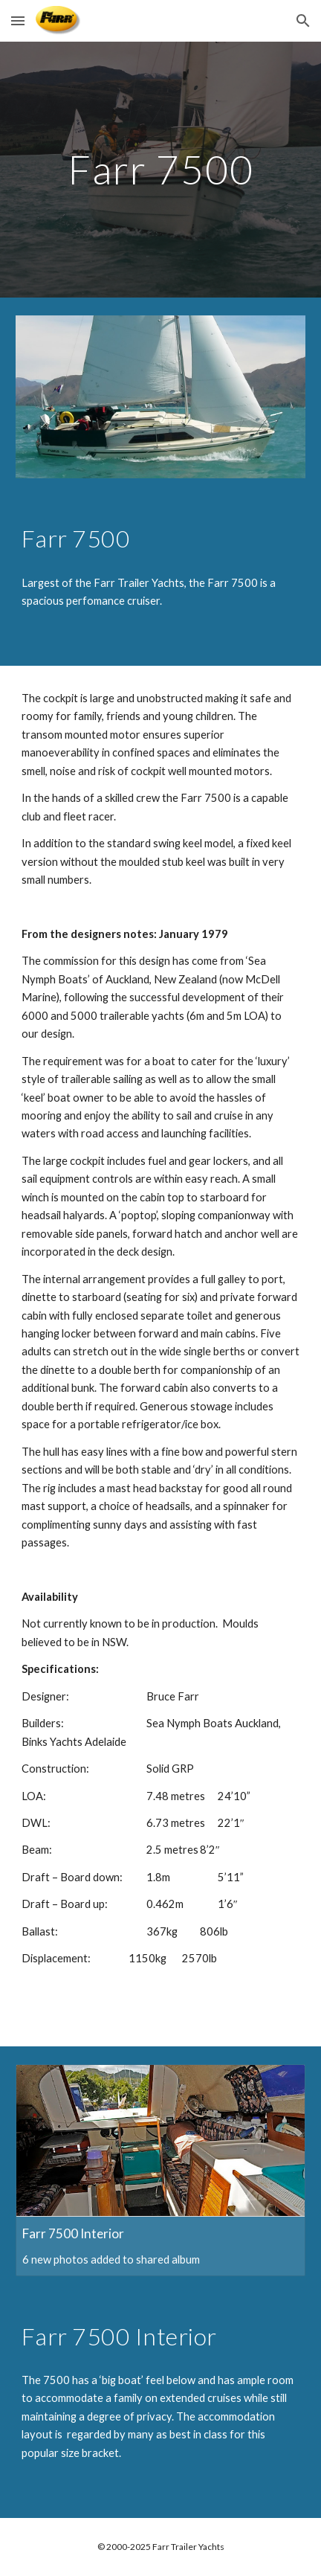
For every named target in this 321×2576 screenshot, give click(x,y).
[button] (18, 20)
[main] (160, 169)
